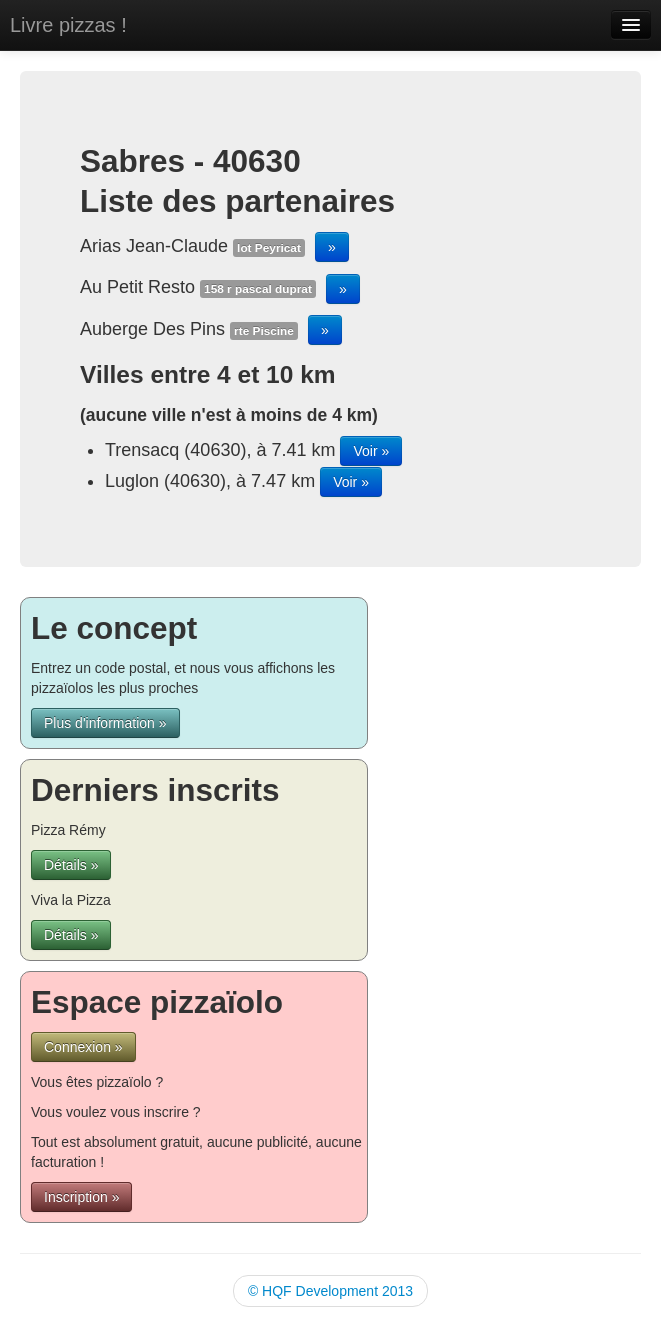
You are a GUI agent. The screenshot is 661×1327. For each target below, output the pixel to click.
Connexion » (83, 1047)
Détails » (71, 865)
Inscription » (81, 1197)
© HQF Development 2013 (330, 1291)
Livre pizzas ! (68, 25)
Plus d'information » (105, 723)
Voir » (371, 451)
